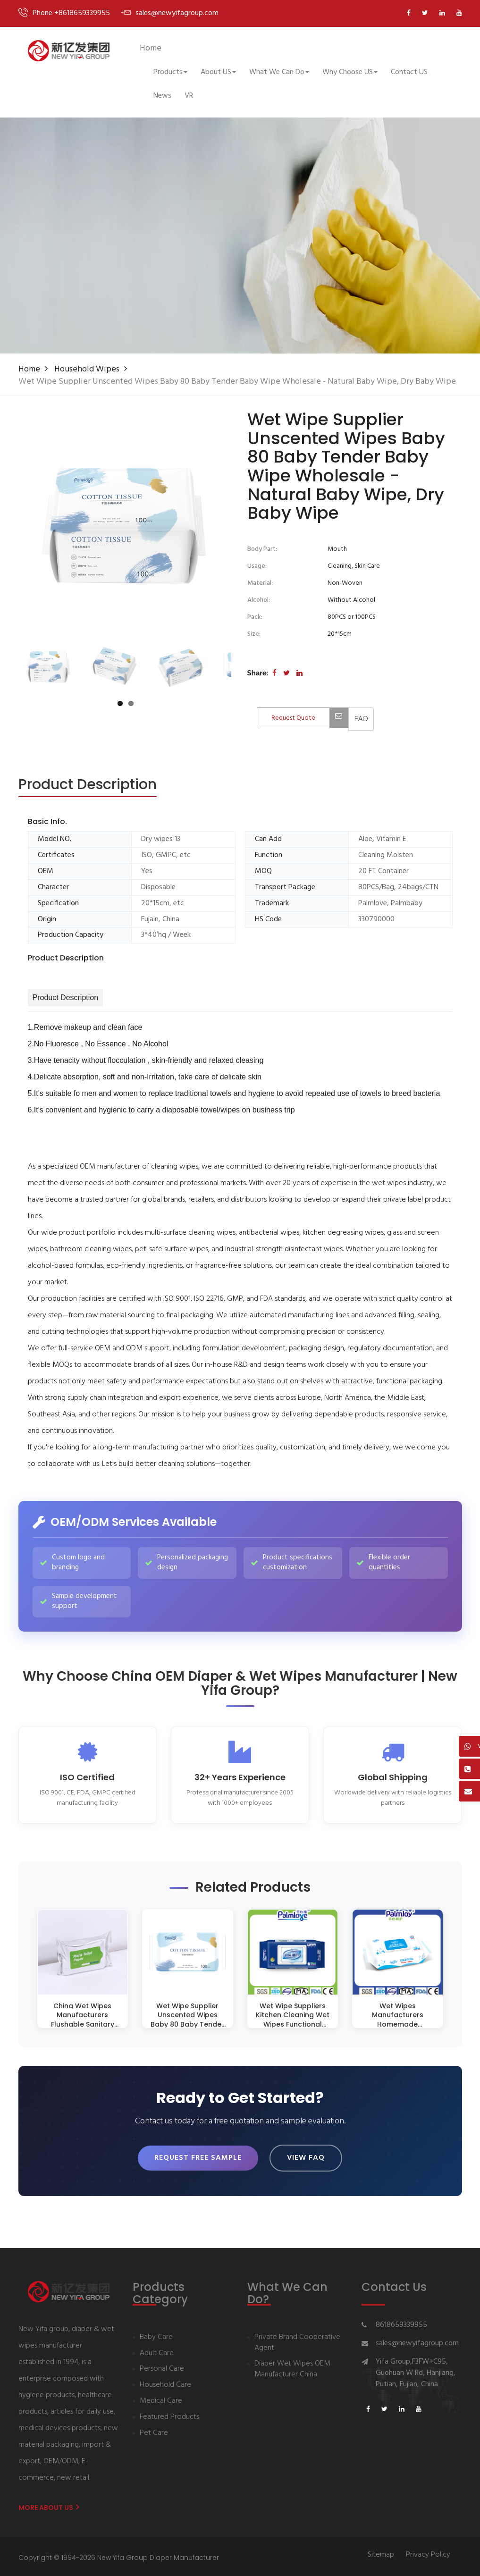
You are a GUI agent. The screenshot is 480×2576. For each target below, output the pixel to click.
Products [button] (170, 72)
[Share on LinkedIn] (299, 673)
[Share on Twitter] (286, 673)
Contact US (409, 72)
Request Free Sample (198, 2157)
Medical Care (161, 2399)
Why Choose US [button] (350, 72)
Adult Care (157, 2351)
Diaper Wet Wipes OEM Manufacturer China (292, 2367)
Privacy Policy (428, 2552)
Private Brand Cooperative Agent (297, 2340)
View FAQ (306, 2157)
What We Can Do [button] (279, 72)
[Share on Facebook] (274, 673)
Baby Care (156, 2335)
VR (189, 96)
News (162, 96)
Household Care (165, 2383)
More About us (48, 2505)
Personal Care (162, 2367)
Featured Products (169, 2415)
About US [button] (218, 72)
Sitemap (381, 2552)
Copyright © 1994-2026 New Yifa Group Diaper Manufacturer (118, 2555)
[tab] (87, 785)
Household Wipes (86, 369)
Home (150, 48)
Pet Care (154, 2430)
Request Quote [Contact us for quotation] (309, 718)
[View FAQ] (361, 719)
